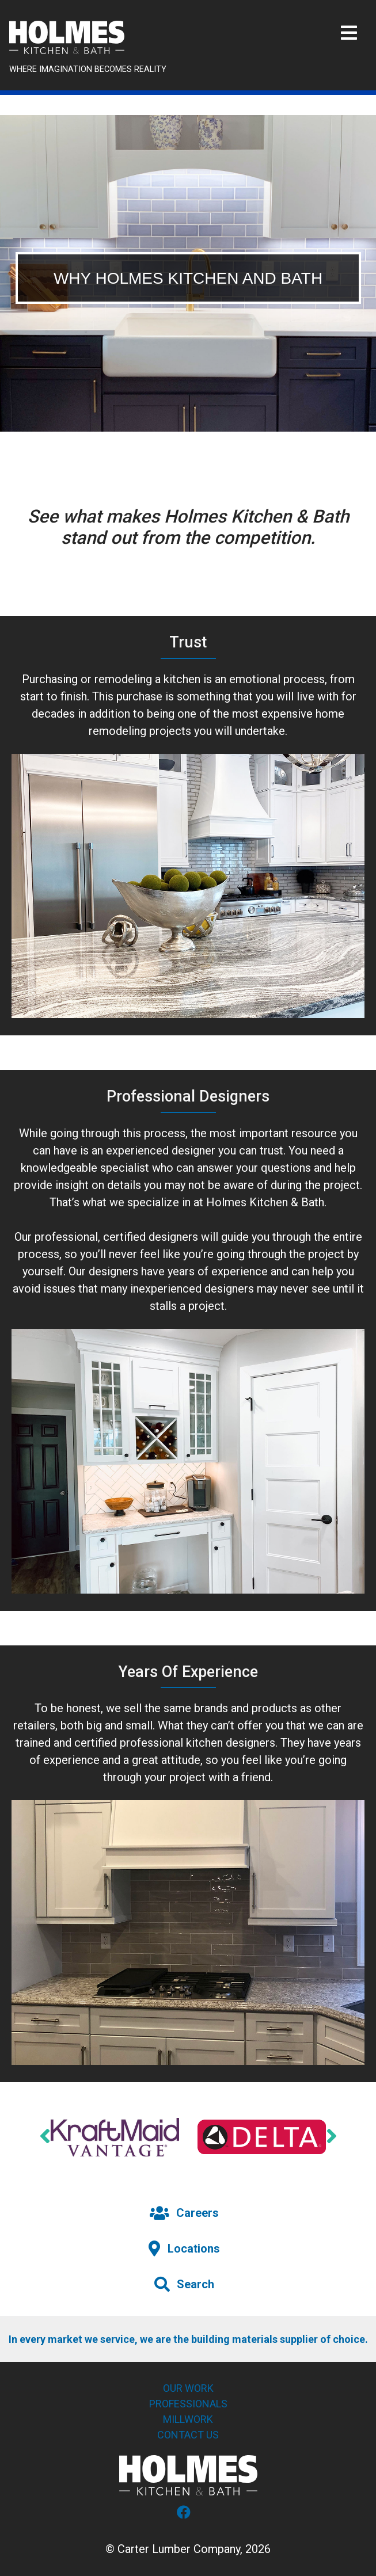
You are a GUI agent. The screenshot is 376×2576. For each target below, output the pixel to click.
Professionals (188, 2404)
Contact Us (188, 2435)
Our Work (188, 2388)
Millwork (188, 2419)
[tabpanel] (188, 273)
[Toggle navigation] (348, 33)
